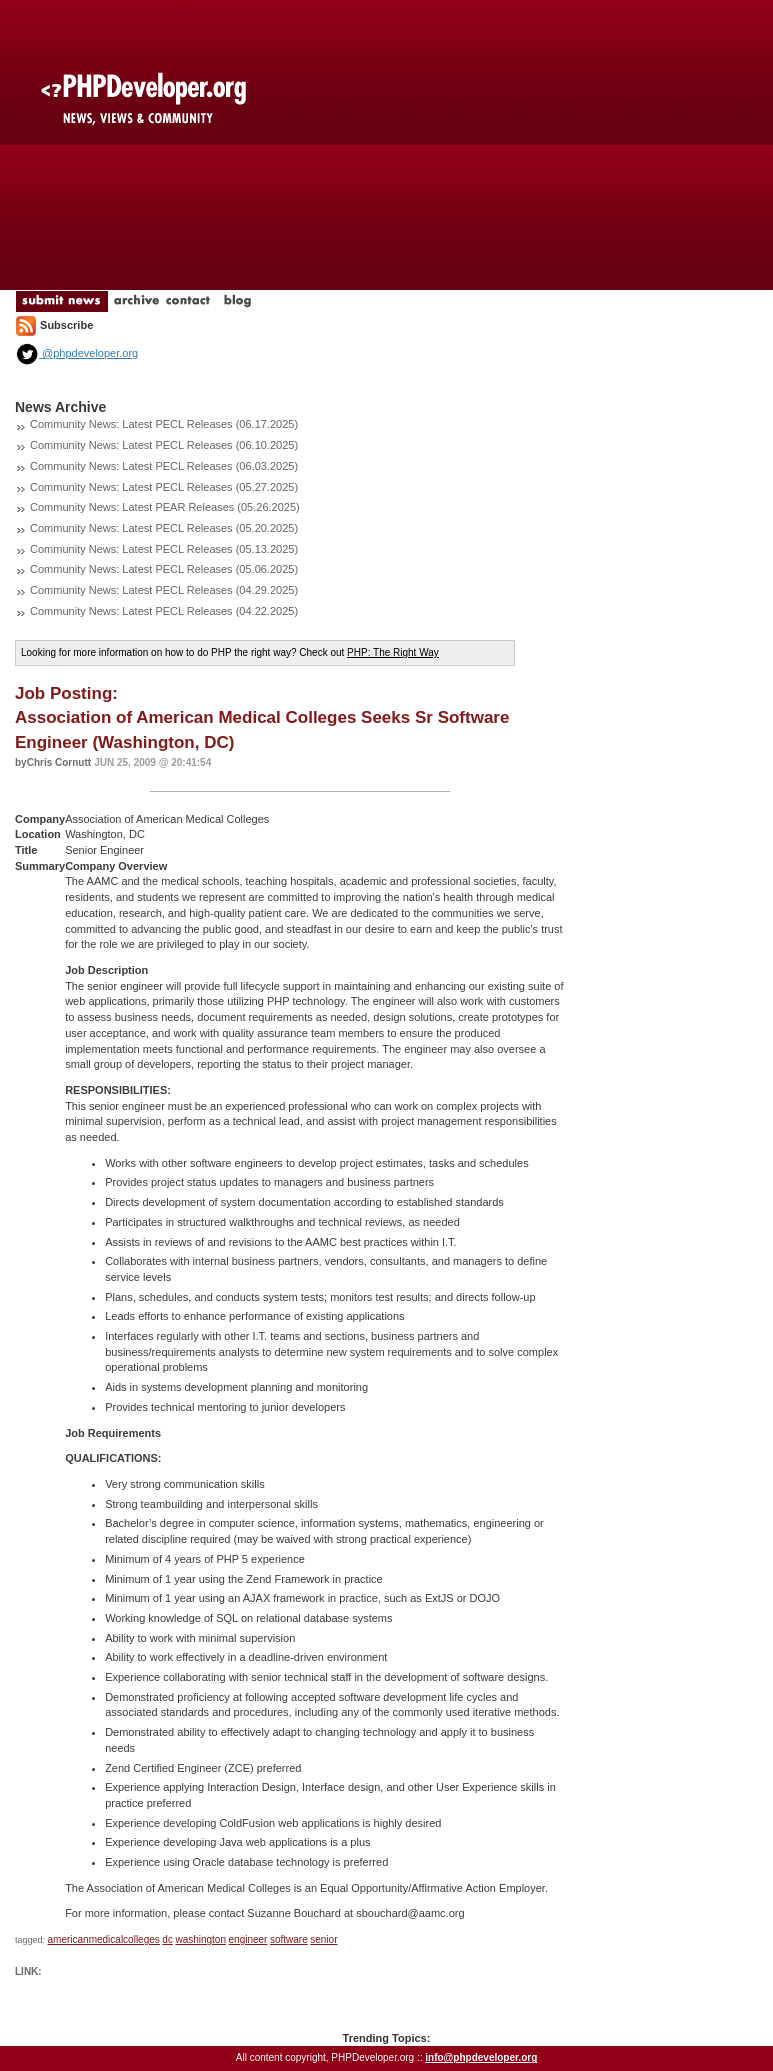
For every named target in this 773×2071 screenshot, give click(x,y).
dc (167, 1939)
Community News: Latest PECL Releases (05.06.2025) (164, 569)
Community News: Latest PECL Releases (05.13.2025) (164, 549)
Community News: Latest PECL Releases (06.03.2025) (164, 466)
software (289, 1939)
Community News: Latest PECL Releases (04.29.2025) (164, 590)
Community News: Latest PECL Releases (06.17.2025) (164, 424)
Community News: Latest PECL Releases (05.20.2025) (164, 528)
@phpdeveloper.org (76, 353)
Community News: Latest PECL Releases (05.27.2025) (164, 487)
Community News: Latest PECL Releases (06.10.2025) (164, 445)
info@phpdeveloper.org (481, 2057)
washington (200, 1939)
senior (323, 1939)
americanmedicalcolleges (104, 1939)
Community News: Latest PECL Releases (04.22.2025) (164, 611)
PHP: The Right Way (393, 652)
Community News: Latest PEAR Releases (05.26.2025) (165, 507)
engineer (248, 1939)
